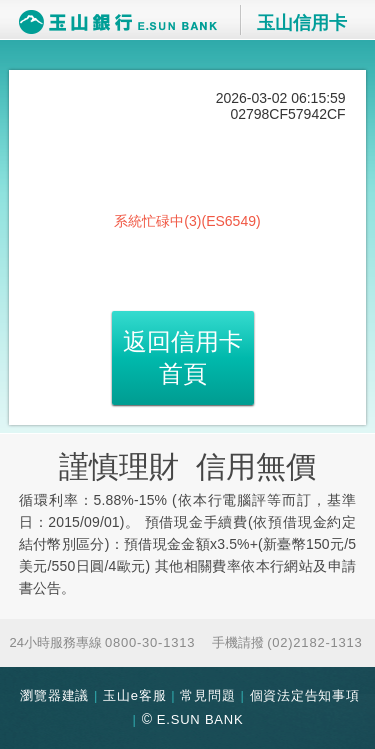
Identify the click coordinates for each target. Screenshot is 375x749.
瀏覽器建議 (54, 695)
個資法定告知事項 (305, 695)
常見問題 (207, 695)
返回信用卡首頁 (183, 357)
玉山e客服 (134, 695)
